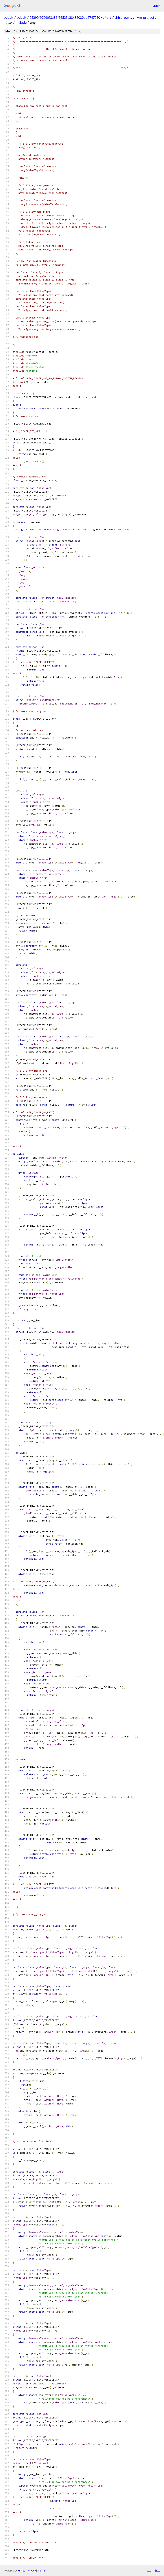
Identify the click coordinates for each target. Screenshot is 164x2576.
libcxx (8, 22)
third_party (123, 17)
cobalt (9, 17)
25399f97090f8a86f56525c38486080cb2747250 (65, 17)
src (109, 17)
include (21, 22)
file (77, 31)
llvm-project (144, 17)
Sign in (156, 5)
